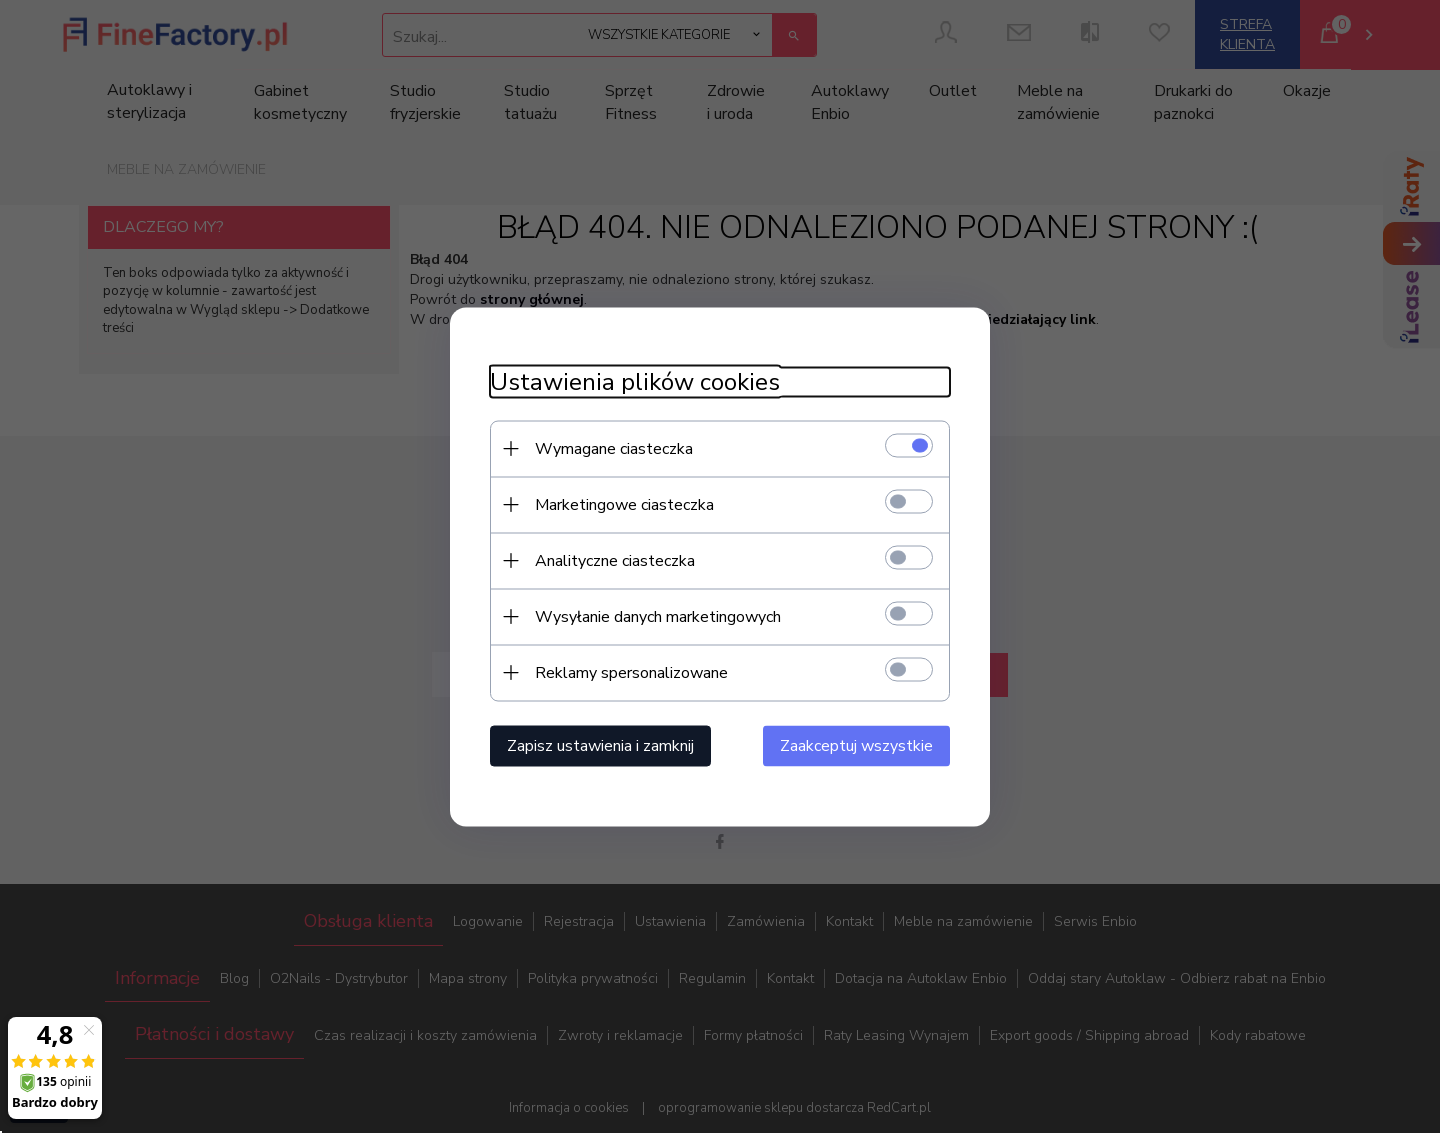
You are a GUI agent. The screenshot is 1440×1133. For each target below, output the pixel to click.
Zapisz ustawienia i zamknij (600, 745)
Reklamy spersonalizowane (631, 672)
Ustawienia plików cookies (635, 381)
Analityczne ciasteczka (615, 560)
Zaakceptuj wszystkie (856, 745)
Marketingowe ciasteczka (624, 504)
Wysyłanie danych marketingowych (658, 616)
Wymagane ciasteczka (614, 448)
